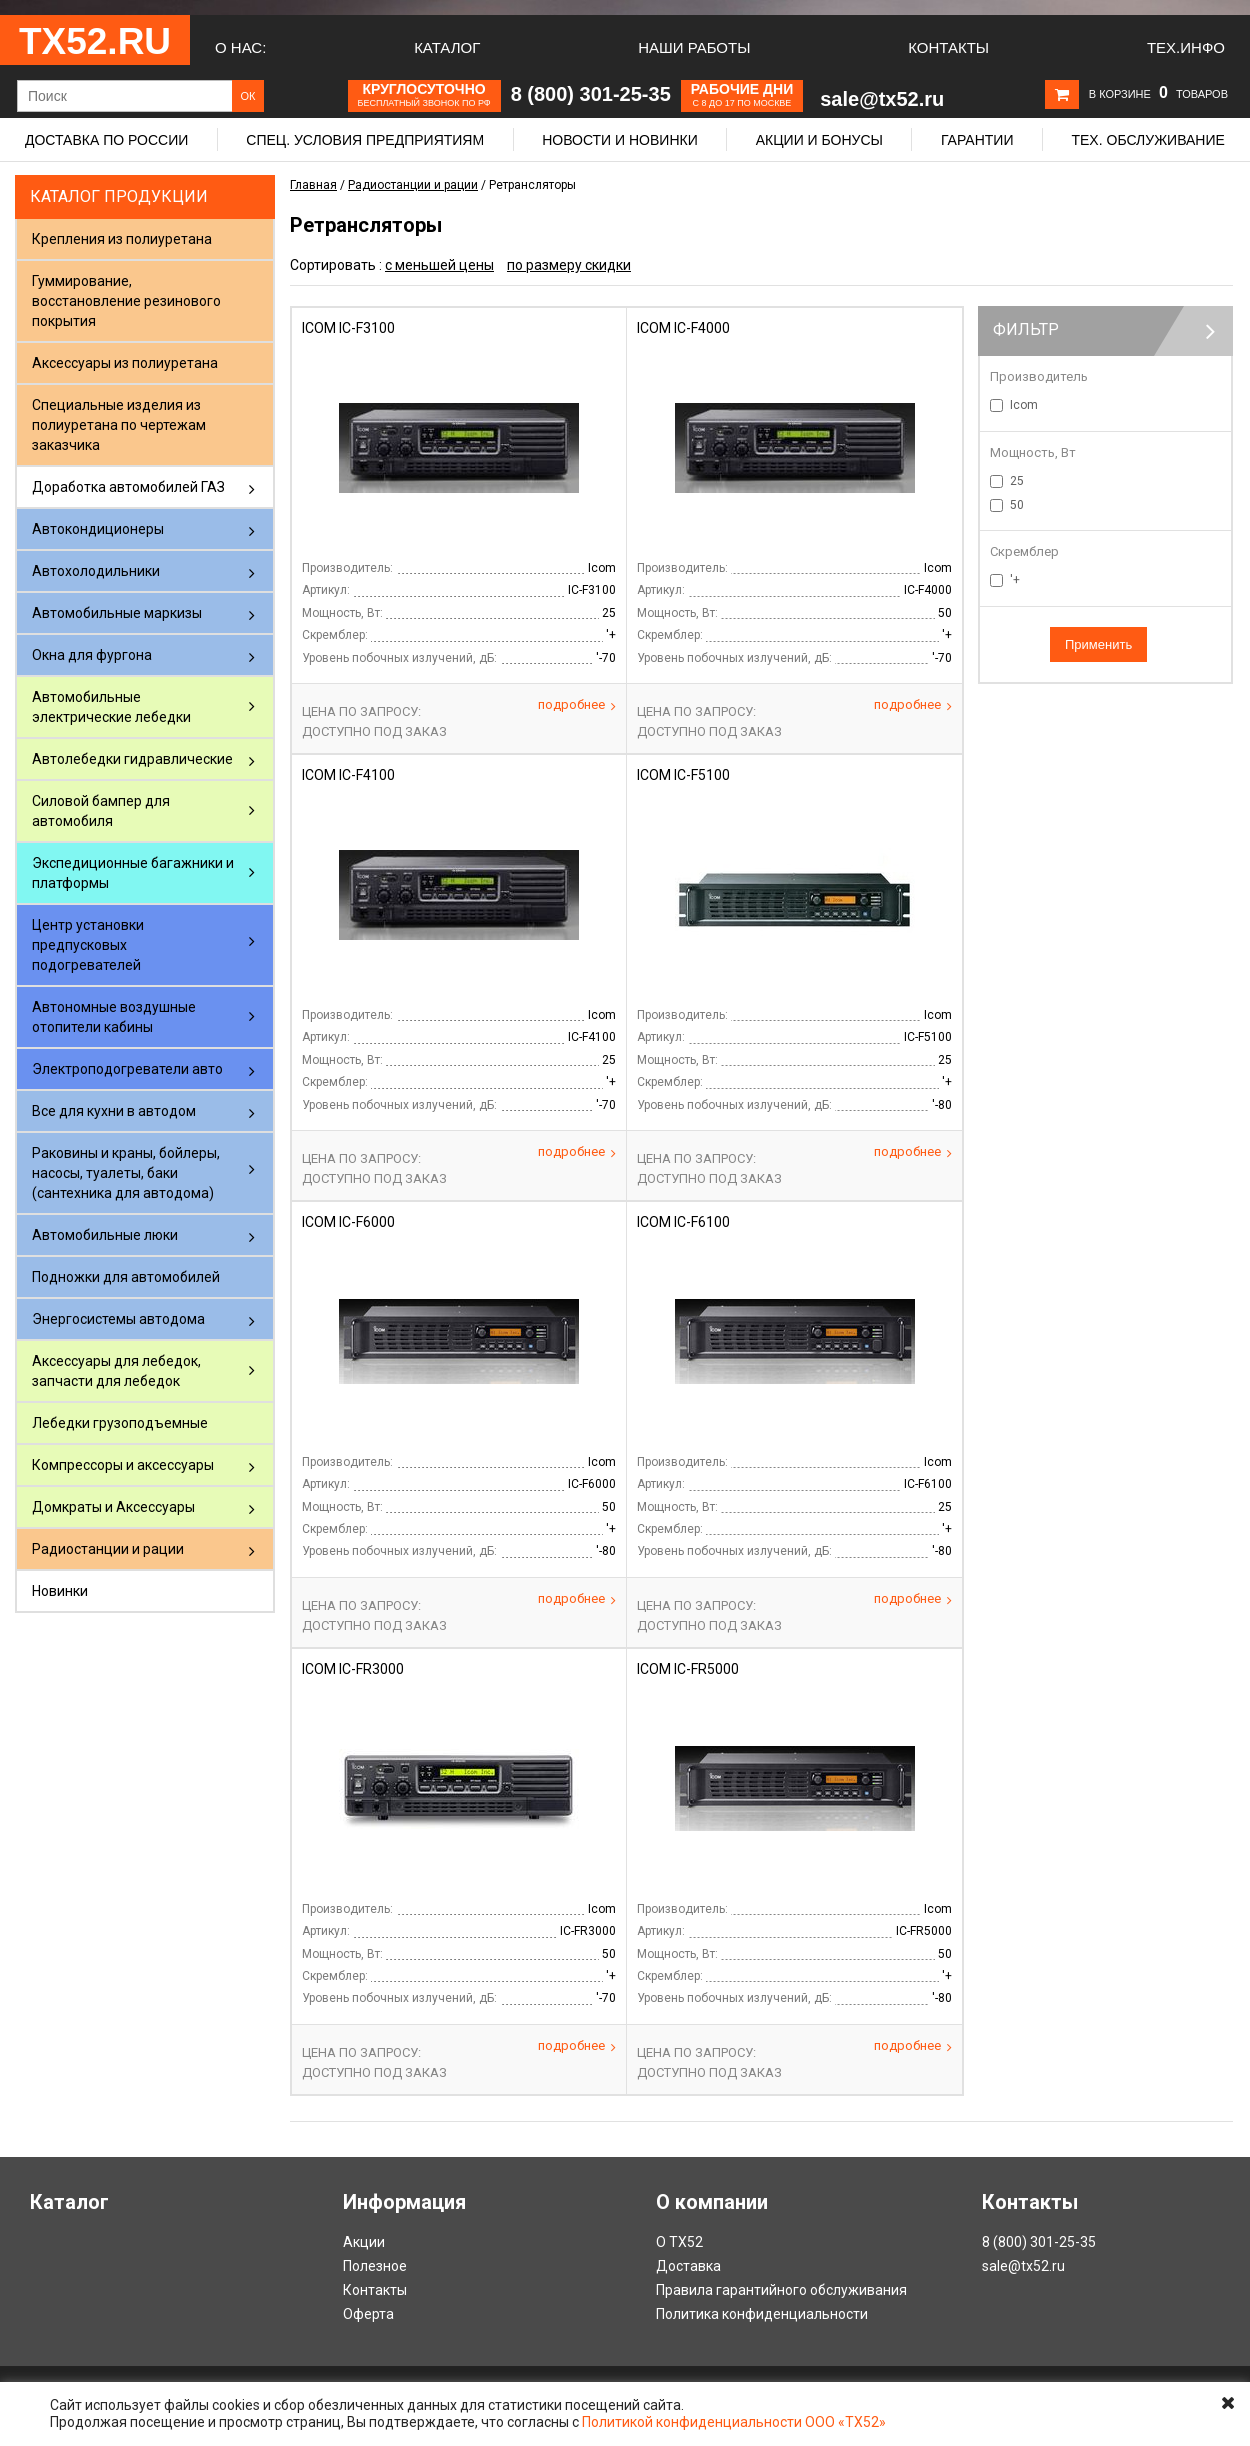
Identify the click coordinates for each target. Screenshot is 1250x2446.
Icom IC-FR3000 (353, 1669)
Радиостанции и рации (108, 1549)
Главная (313, 185)
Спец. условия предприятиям (365, 140)
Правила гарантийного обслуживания (781, 2290)
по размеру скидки (569, 265)
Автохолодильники (96, 571)
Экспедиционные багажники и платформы (133, 873)
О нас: (240, 47)
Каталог (447, 47)
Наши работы (694, 47)
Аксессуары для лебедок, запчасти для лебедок (116, 1371)
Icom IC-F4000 (683, 328)
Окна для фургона (92, 655)
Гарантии (977, 140)
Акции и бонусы (819, 140)
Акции (364, 2242)
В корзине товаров (1158, 94)
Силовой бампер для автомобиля (101, 811)
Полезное (375, 2266)
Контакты (948, 47)
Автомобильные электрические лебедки (111, 707)
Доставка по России (106, 140)
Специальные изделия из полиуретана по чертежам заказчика (119, 425)
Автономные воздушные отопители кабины (114, 1017)
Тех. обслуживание (1147, 140)
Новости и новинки (620, 140)
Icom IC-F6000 (348, 1222)
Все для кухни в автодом (114, 1111)
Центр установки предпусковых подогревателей (88, 945)
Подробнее (577, 705)
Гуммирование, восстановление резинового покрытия (126, 301)
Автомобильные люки (105, 1235)
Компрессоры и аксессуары (123, 1465)
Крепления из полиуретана (122, 239)
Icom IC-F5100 (683, 775)
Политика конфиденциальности (762, 2314)
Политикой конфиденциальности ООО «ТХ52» (734, 2422)
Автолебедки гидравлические (132, 759)
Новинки (60, 1591)
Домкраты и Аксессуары (113, 1507)
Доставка (688, 2266)
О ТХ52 (679, 2242)
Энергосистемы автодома (118, 1319)
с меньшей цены (439, 265)
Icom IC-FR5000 (688, 1669)
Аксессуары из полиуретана (125, 363)
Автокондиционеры (98, 529)
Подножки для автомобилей (126, 1277)
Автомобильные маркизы (117, 613)
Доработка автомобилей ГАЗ (128, 487)
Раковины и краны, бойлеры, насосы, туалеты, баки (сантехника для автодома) (126, 1173)
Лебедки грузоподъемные (120, 1423)
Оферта (368, 2314)
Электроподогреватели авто (127, 1069)
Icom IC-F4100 (348, 775)
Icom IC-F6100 (683, 1222)
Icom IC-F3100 (348, 328)
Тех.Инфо (1186, 47)
